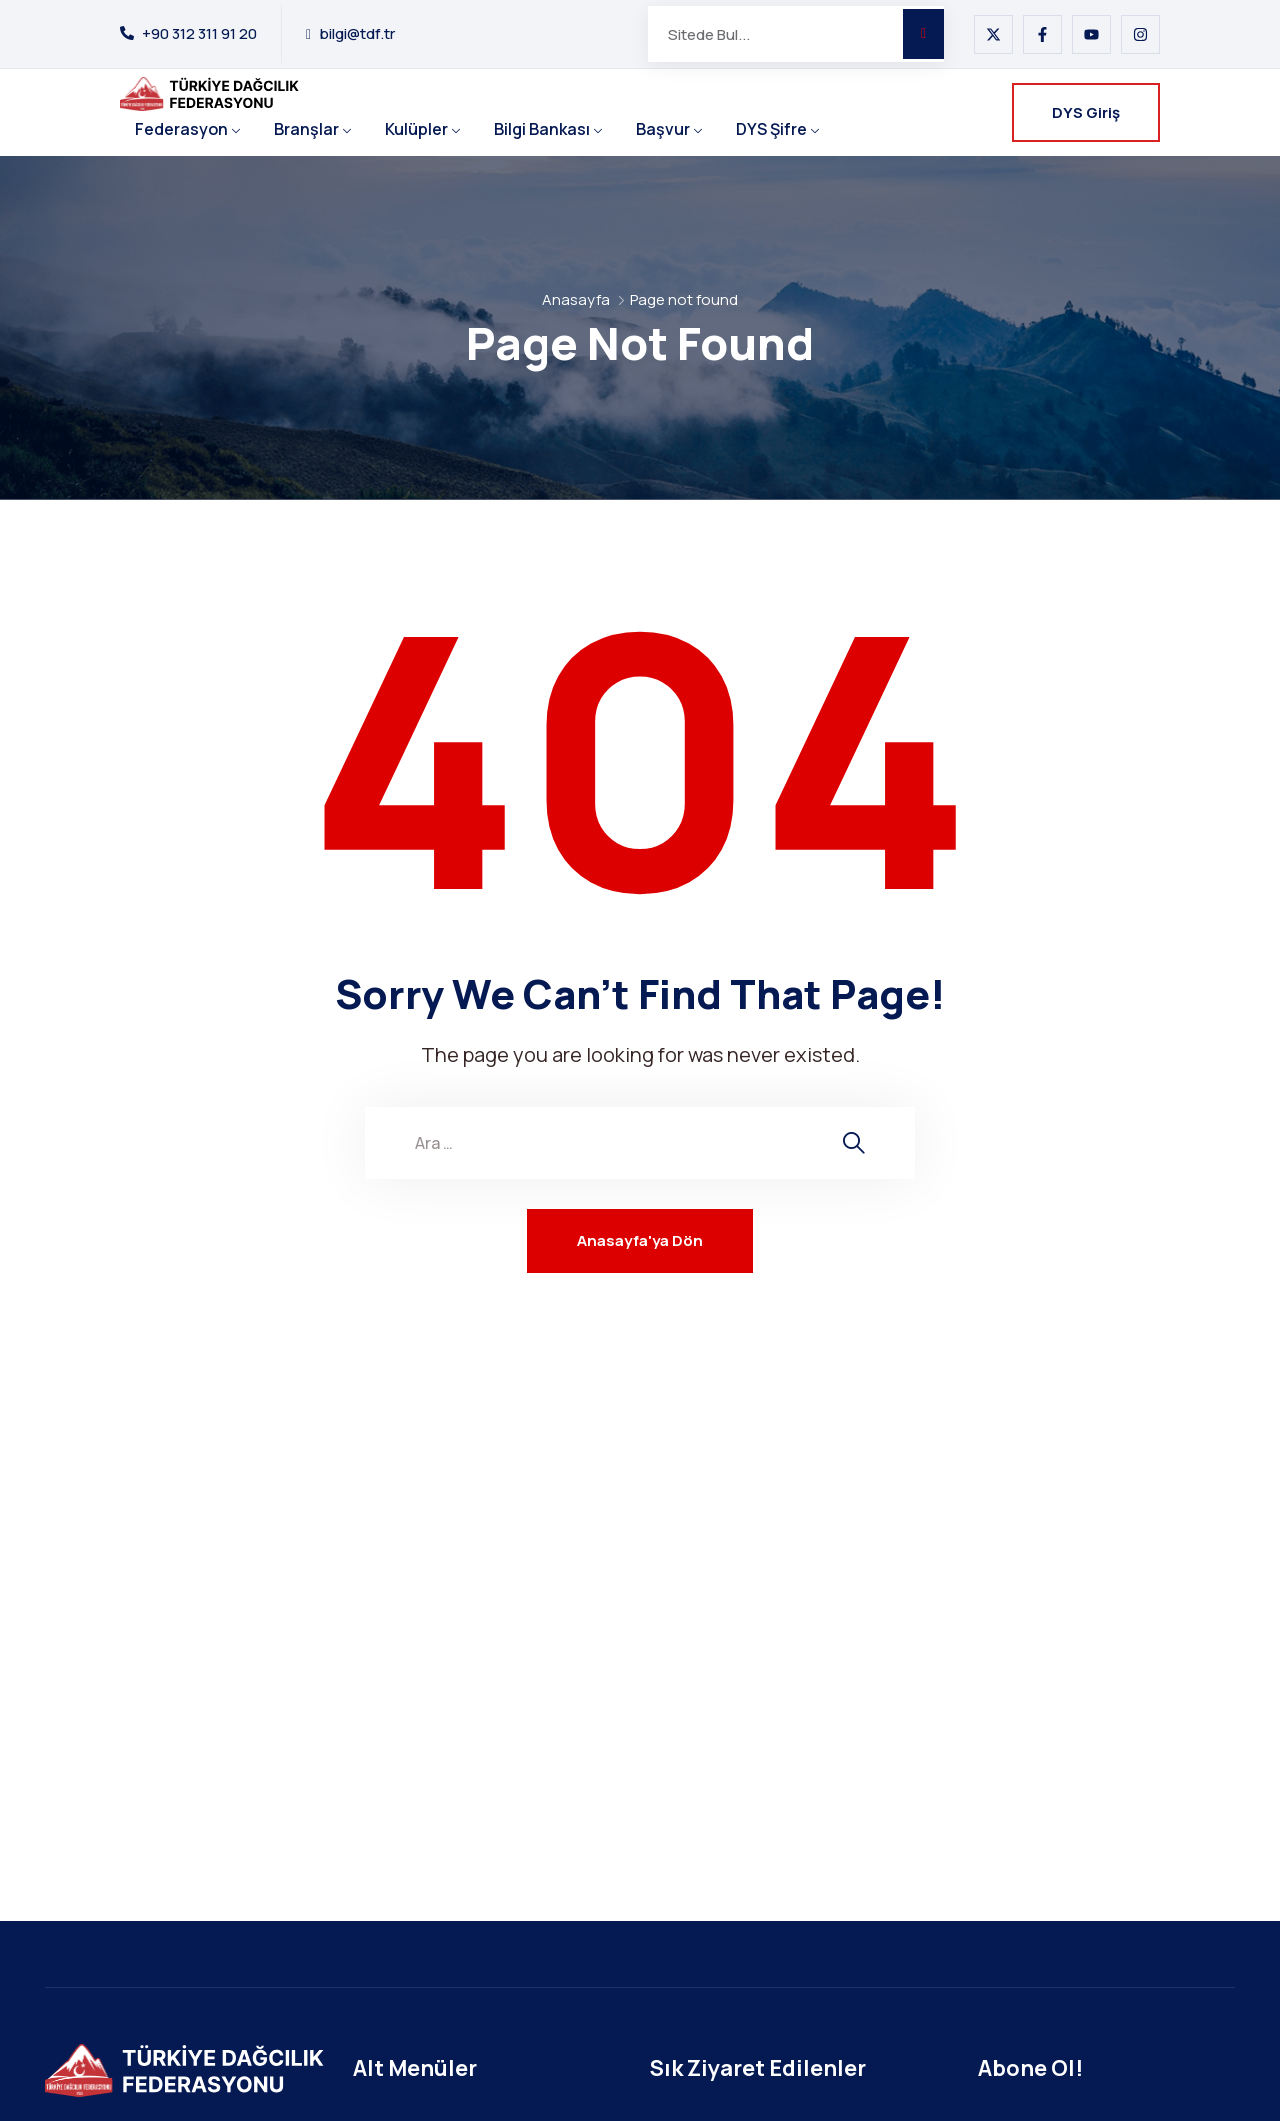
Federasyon (181, 129)
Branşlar (306, 129)
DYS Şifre (771, 129)
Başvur (663, 129)
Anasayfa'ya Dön (640, 1240)
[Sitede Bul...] (775, 34)
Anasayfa (576, 299)
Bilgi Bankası (542, 129)
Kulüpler (416, 129)
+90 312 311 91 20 (199, 34)
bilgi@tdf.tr (357, 34)
